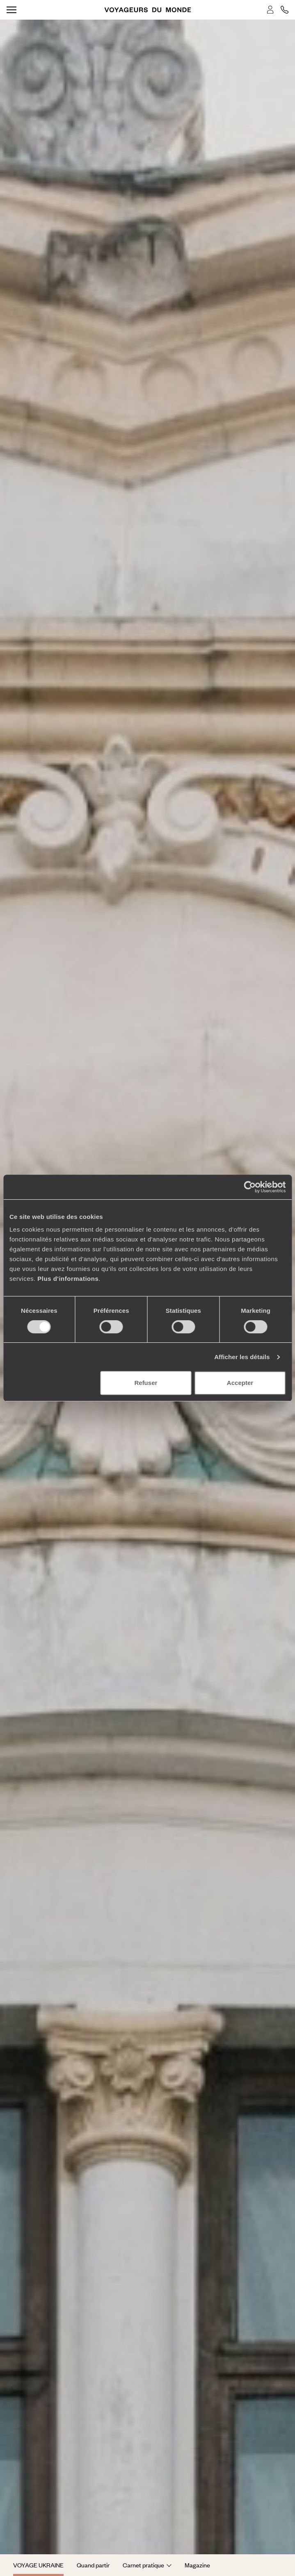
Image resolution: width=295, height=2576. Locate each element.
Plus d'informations (67, 1278)
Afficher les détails (242, 1356)
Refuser (145, 1382)
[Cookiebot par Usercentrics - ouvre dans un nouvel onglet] (250, 1187)
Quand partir (93, 2565)
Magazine (197, 2565)
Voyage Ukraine (38, 2565)
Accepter (240, 1382)
